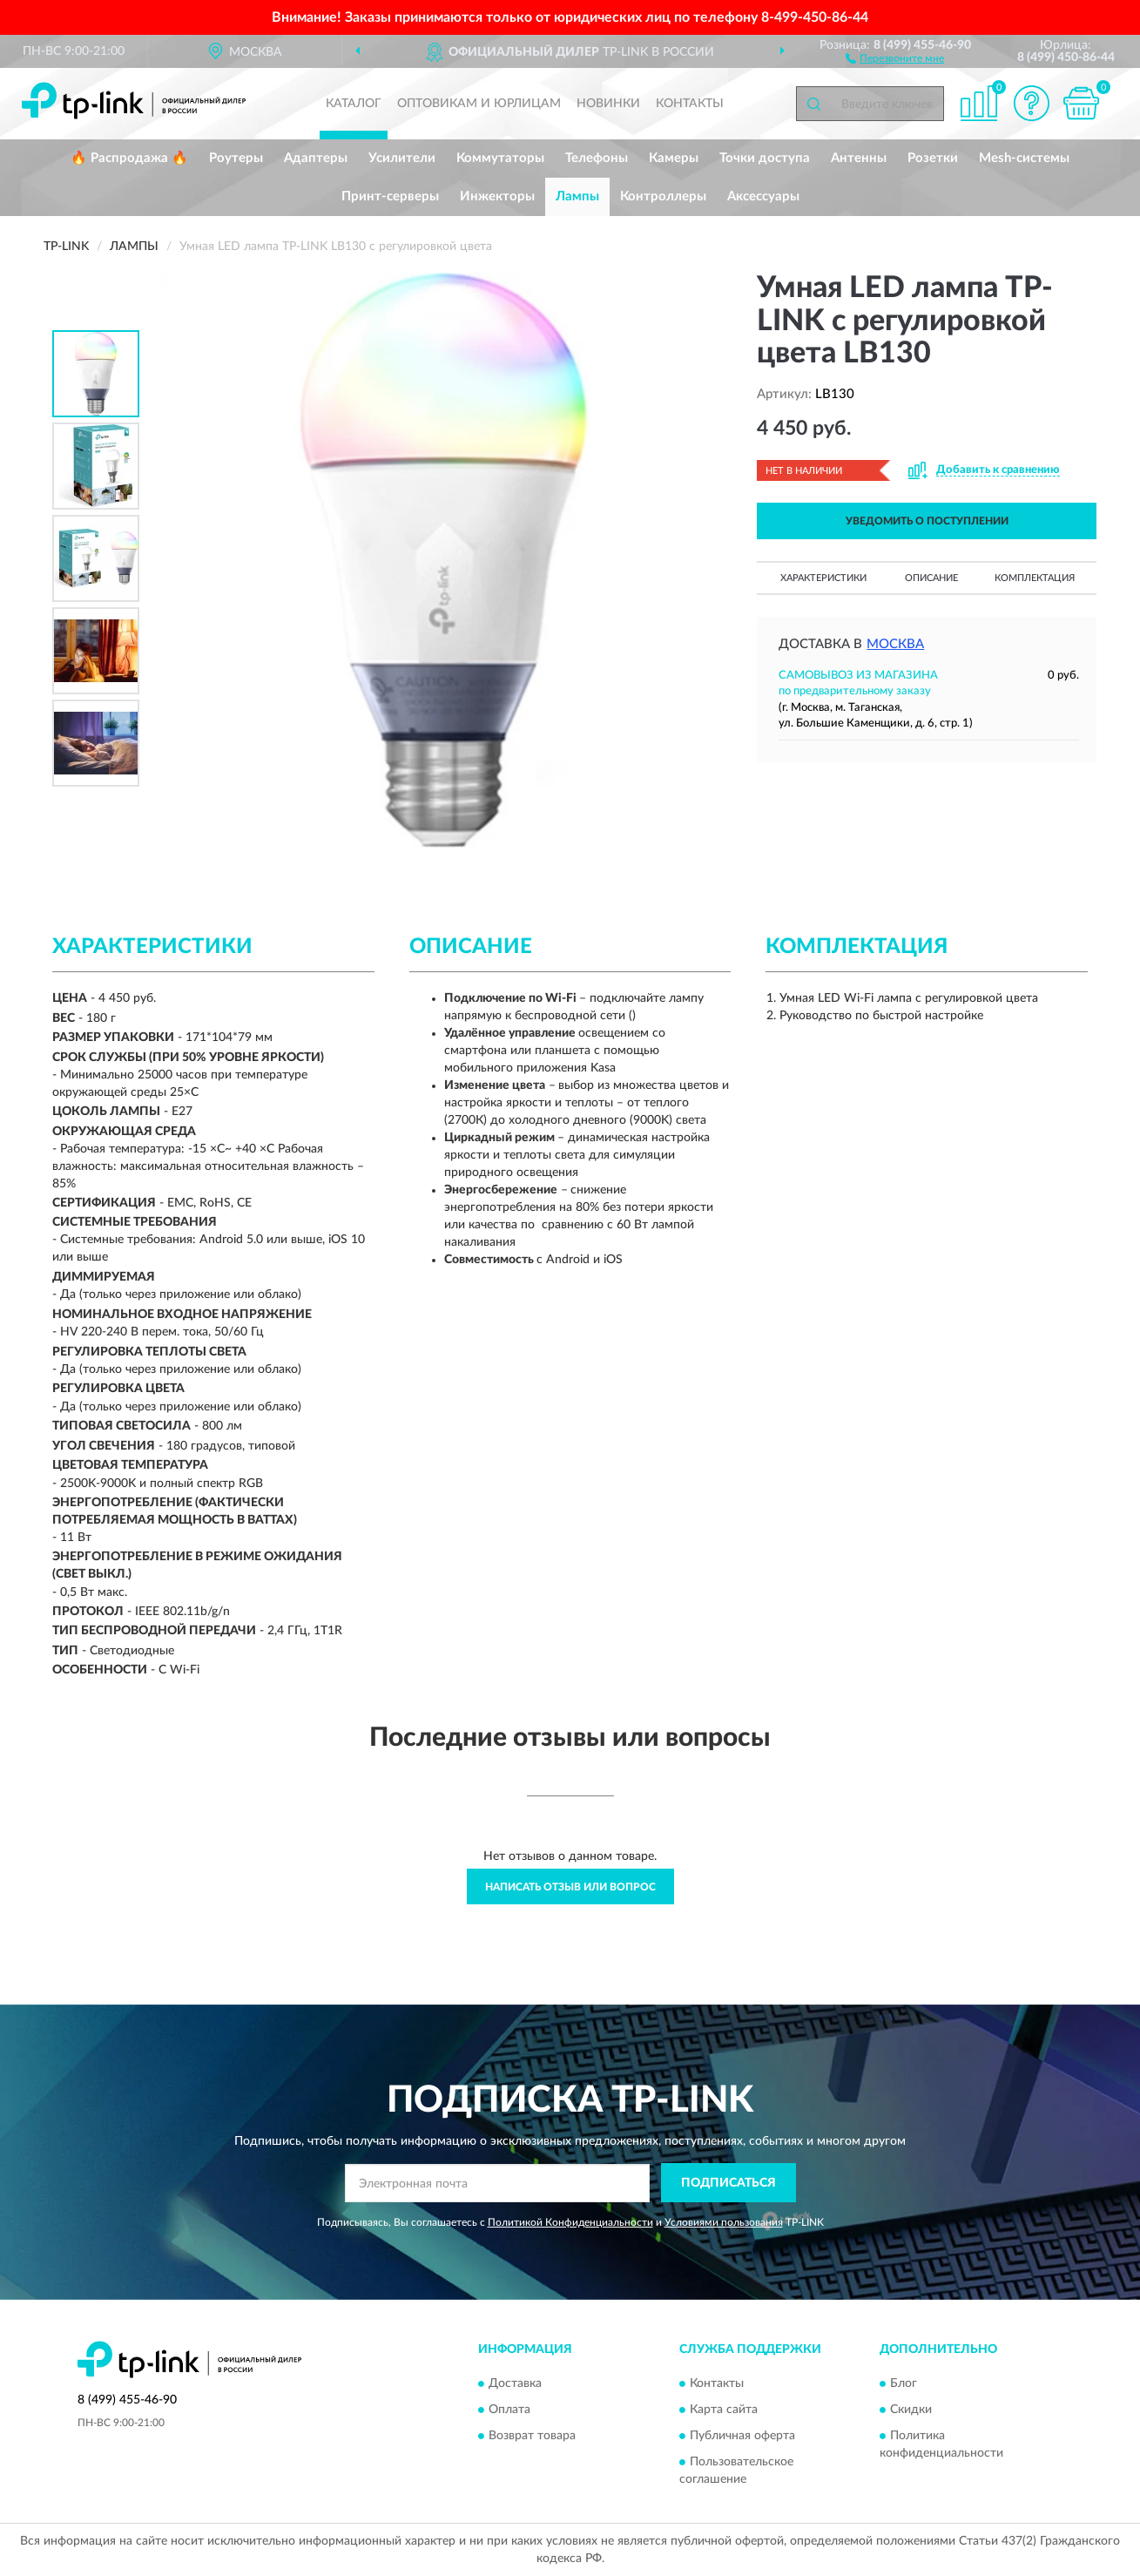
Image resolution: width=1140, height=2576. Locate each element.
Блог (903, 2383)
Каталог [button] (353, 104)
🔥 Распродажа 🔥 (129, 158)
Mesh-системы (1024, 158)
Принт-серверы (390, 196)
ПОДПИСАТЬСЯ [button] (728, 2183)
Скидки (911, 2410)
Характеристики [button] (823, 578)
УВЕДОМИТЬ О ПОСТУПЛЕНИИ (927, 521)
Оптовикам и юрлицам (479, 104)
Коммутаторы (500, 158)
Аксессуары (763, 196)
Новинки (608, 104)
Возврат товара (532, 2436)
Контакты (690, 104)
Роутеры (236, 158)
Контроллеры (663, 196)
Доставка (515, 2383)
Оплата (509, 2410)
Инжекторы (497, 196)
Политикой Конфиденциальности (570, 2222)
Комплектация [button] (1035, 578)
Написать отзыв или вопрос (570, 1887)
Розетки (932, 158)
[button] (895, 57)
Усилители (401, 158)
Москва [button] (895, 644)
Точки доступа (764, 158)
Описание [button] (931, 578)
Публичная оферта (742, 2436)
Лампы (577, 196)
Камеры (673, 158)
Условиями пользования (723, 2222)
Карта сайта (724, 2410)
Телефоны (596, 158)
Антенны (859, 158)
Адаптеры (315, 158)
